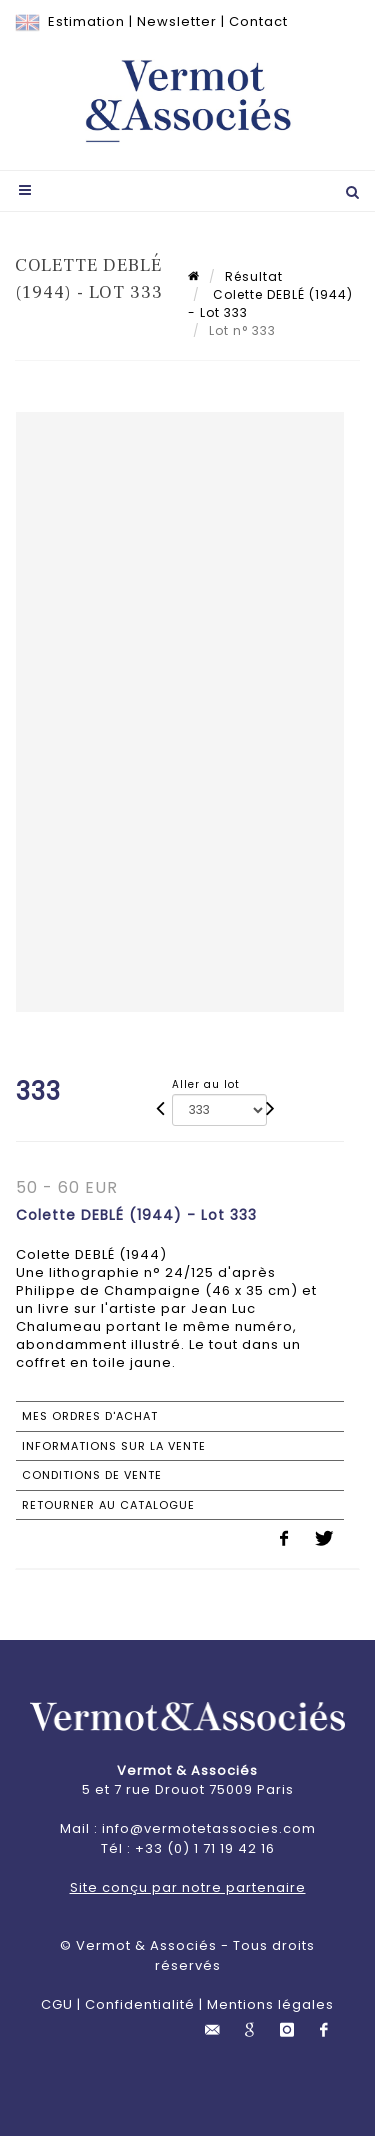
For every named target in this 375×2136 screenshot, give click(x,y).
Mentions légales (270, 2004)
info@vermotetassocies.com (209, 1828)
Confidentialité (140, 2004)
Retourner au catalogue (108, 1505)
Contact (258, 21)
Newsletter (177, 21)
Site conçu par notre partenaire (188, 1887)
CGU (57, 2004)
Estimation (86, 21)
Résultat (254, 276)
